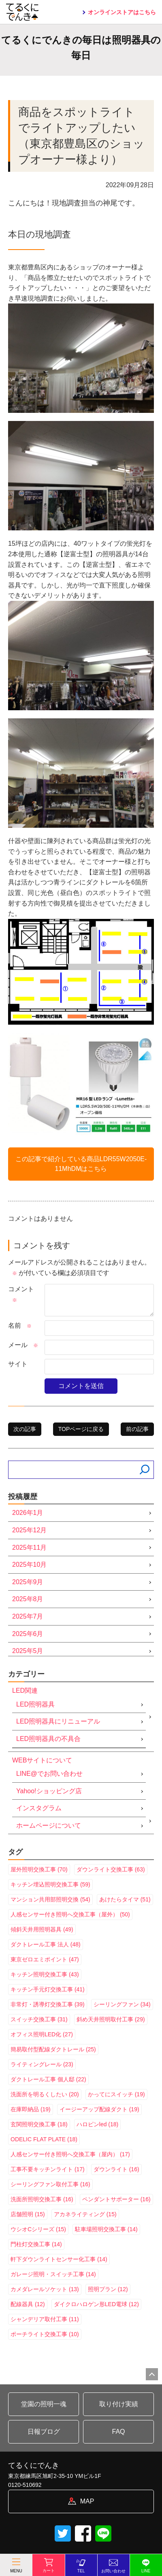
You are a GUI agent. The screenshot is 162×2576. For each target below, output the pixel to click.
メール (23, 1344)
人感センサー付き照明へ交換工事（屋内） (70, 2154)
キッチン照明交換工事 (45, 1974)
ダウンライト (116, 2169)
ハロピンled (97, 2124)
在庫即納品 (31, 2109)
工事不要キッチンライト (48, 2169)
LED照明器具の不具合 (48, 1738)
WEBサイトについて (42, 1760)
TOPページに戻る (81, 1429)
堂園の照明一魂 (43, 2404)
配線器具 (28, 2304)
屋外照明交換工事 (39, 1869)
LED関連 (25, 1690)
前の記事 (137, 1429)
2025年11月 (29, 1547)
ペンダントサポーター (116, 2199)
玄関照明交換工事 (39, 2124)
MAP (87, 2501)
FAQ (118, 2431)
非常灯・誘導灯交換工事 (48, 2004)
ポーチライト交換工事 (45, 2334)
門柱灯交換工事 (36, 2244)
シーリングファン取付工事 (50, 2184)
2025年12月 (29, 1530)
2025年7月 (27, 1616)
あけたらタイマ (125, 1899)
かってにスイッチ (116, 2094)
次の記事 (24, 1429)
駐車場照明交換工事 (106, 2229)
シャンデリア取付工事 (45, 2319)
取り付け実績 (118, 2404)
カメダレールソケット (45, 2289)
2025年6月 (27, 1633)
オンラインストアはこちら (122, 12)
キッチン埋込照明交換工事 (50, 1884)
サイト (18, 1364)
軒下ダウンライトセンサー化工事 (59, 2259)
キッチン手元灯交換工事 (48, 1989)
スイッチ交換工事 (39, 2019)
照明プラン (108, 2289)
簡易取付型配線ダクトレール (53, 2049)
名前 (20, 1325)
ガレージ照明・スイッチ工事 (53, 2274)
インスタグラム (39, 1808)
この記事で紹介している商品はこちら (81, 1164)
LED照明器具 (35, 1704)
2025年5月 (27, 1650)
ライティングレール (42, 2064)
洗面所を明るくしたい (45, 2094)
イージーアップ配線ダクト (99, 2109)
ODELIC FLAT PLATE (44, 2139)
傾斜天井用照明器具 (42, 1929)
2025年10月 (29, 1564)
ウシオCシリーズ (38, 2229)
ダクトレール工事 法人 (46, 1944)
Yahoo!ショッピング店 (49, 1791)
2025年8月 (27, 1599)
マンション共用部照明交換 (50, 1899)
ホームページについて (48, 1825)
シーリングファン (122, 2004)
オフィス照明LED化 (42, 2034)
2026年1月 (27, 1512)
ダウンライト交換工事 (111, 1869)
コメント (21, 1294)
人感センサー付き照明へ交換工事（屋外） (70, 1914)
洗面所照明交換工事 (42, 2199)
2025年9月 (27, 1581)
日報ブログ (44, 2431)
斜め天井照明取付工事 (111, 2019)
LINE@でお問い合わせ (49, 1773)
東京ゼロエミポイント (45, 1959)
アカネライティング (85, 2214)
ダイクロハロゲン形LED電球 (96, 2304)
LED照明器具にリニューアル (58, 1721)
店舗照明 (28, 2214)
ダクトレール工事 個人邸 (48, 2079)
